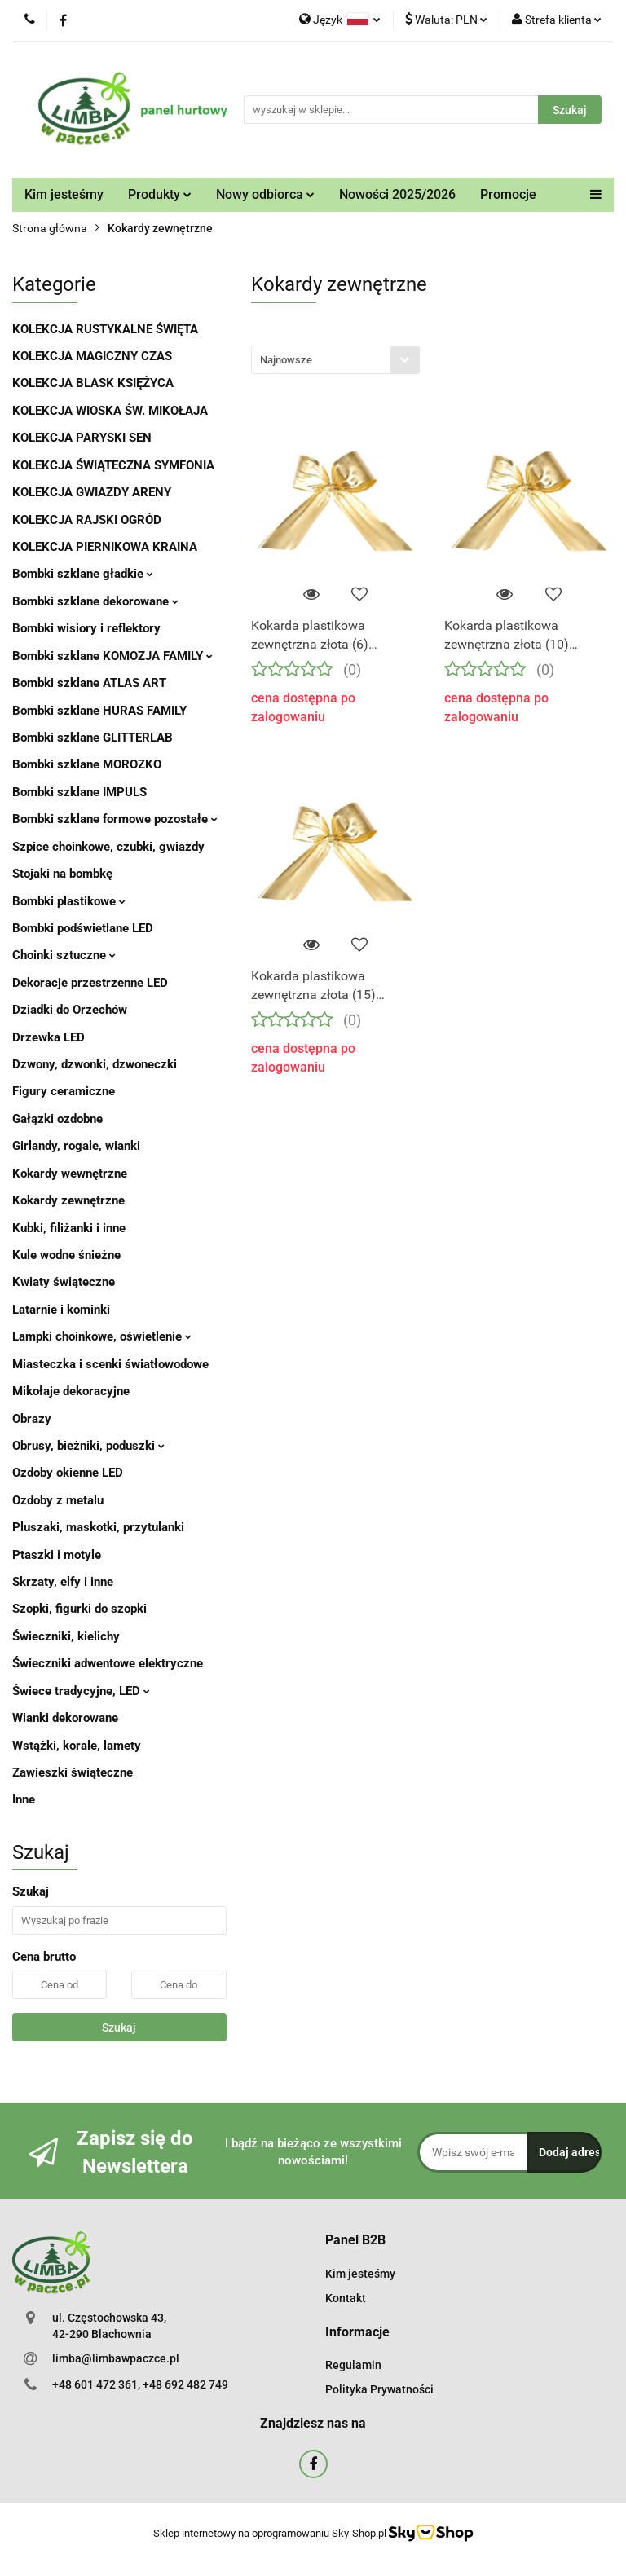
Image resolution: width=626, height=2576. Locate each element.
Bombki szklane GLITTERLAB (92, 737)
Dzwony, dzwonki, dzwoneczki (94, 1064)
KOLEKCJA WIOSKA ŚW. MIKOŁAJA (110, 410)
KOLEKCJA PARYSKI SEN (82, 437)
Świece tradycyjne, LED (81, 1691)
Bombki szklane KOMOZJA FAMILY (112, 656)
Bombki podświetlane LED (82, 928)
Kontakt (345, 2298)
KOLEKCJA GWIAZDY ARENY (91, 492)
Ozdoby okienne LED (67, 1472)
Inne (23, 1799)
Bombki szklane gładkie (82, 573)
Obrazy (31, 1418)
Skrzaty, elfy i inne (62, 1581)
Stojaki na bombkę (62, 873)
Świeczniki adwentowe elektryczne (107, 1663)
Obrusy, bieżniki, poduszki (88, 1445)
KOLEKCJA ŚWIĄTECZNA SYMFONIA (113, 465)
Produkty (160, 194)
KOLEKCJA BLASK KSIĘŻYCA (93, 383)
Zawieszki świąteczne (72, 1772)
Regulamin (353, 2364)
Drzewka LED (48, 1037)
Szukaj (119, 2027)
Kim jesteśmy (64, 194)
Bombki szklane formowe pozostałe (115, 819)
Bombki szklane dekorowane (95, 601)
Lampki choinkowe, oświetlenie (102, 1336)
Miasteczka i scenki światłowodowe (110, 1364)
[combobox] (335, 360)
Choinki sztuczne (64, 955)
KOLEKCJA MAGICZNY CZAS (92, 356)
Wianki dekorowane (65, 1718)
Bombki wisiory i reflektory (86, 628)
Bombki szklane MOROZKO (86, 764)
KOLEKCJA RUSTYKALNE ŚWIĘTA (105, 329)
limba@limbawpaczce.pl (115, 2358)
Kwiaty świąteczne (63, 1282)
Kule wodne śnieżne (66, 1255)
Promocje (508, 194)
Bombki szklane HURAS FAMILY (99, 710)
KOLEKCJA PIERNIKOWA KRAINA (104, 546)
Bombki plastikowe (69, 901)
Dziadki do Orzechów (69, 1009)
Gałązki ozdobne (57, 1119)
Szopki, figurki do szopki (79, 1608)
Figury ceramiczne (63, 1091)
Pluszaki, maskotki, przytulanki (98, 1527)
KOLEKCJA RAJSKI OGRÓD (86, 520)
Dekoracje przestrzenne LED (90, 982)
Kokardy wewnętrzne (69, 1173)
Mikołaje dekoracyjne (71, 1391)
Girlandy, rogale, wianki (76, 1145)
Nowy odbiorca (265, 194)
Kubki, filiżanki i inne (69, 1228)
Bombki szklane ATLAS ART (89, 683)
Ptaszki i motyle (56, 1555)
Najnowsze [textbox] (286, 360)
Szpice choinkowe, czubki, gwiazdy (108, 846)
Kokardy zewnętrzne (68, 1200)
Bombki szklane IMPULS (79, 792)
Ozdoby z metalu (58, 1500)
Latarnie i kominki (61, 1309)
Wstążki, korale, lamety (76, 1745)
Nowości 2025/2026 (397, 194)
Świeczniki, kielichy (66, 1636)
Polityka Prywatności (379, 2389)
